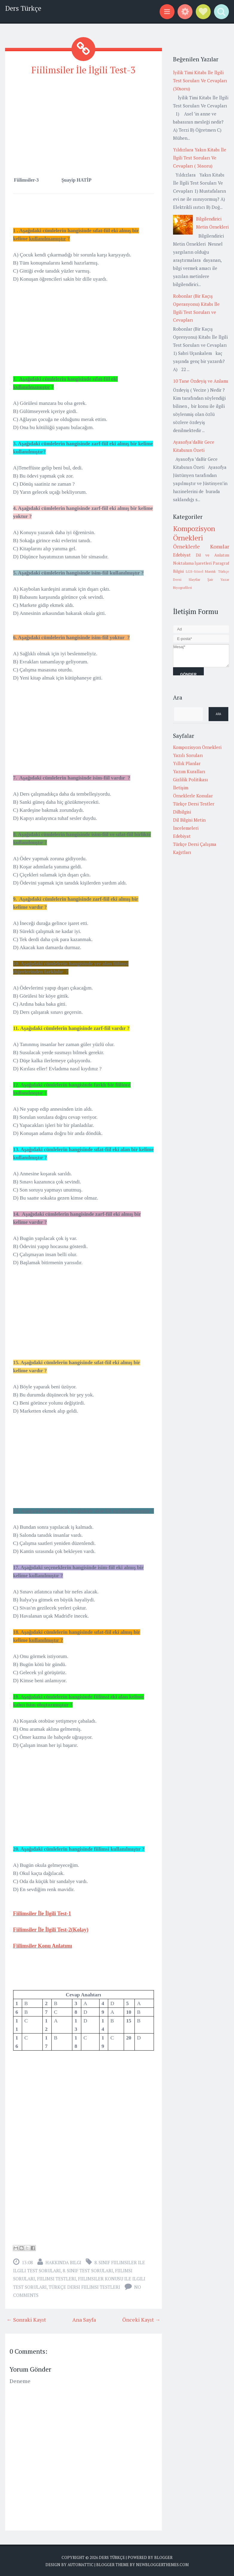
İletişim (180, 788)
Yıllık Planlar (187, 763)
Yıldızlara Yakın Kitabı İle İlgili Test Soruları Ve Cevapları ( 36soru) (199, 158)
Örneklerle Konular (201, 546)
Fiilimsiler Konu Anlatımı (42, 1945)
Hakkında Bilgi (63, 2262)
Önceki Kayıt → (141, 2319)
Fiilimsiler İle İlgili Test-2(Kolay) (50, 1929)
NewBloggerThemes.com (162, 2564)
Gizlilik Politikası (190, 779)
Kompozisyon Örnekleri (194, 533)
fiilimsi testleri (56, 2278)
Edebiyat (182, 555)
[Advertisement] (83, 123)
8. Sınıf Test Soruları (88, 2270)
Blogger (163, 2557)
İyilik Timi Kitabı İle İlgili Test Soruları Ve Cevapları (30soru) (200, 80)
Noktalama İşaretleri (192, 563)
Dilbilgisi (182, 812)
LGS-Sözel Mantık (201, 571)
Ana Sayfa (84, 2319)
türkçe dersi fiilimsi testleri (84, 2286)
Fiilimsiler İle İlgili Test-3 (83, 69)
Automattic (81, 2564)
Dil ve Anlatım (212, 555)
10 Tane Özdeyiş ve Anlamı (200, 381)
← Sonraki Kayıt (26, 2319)
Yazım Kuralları (189, 771)
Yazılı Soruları (188, 755)
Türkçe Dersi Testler (193, 804)
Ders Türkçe (23, 8)
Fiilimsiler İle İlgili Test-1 (42, 1913)
